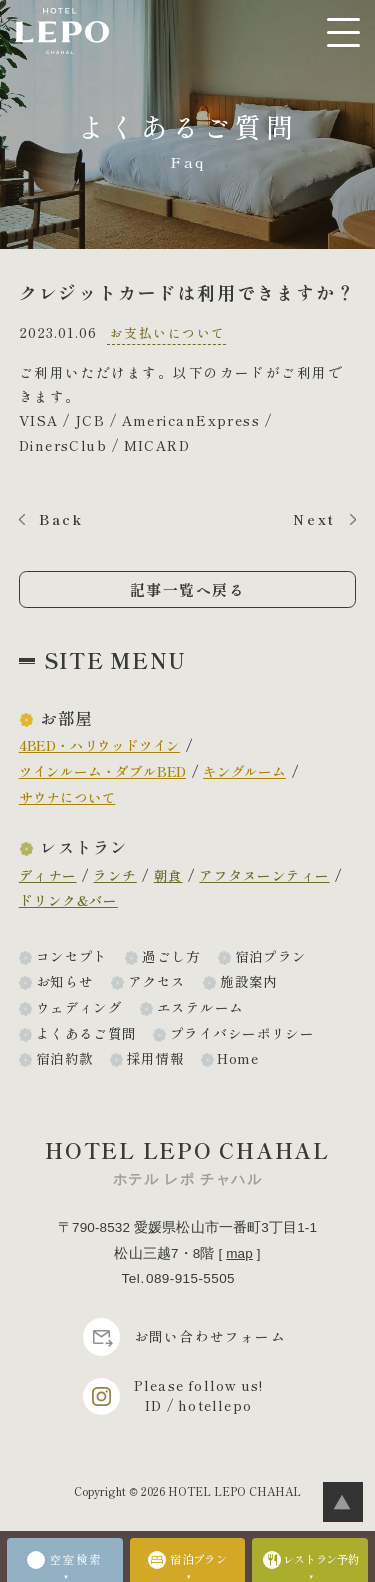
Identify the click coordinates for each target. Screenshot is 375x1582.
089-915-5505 (190, 1278)
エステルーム (200, 1007)
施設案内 (249, 981)
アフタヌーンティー (264, 875)
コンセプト (72, 956)
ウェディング (79, 1007)
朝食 (168, 875)
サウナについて (67, 797)
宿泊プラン (271, 956)
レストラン (83, 847)
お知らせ (65, 981)
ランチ (114, 875)
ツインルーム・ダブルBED (102, 771)
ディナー (48, 875)
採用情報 (156, 1058)
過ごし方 (171, 956)
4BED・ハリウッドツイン (99, 745)
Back (61, 519)
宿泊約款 (65, 1058)
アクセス (157, 981)
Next (314, 519)
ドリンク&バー (68, 900)
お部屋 (66, 718)
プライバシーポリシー (242, 1033)
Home (237, 1058)
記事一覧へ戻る (188, 589)
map (239, 1253)
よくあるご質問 (86, 1033)
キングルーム (244, 771)
